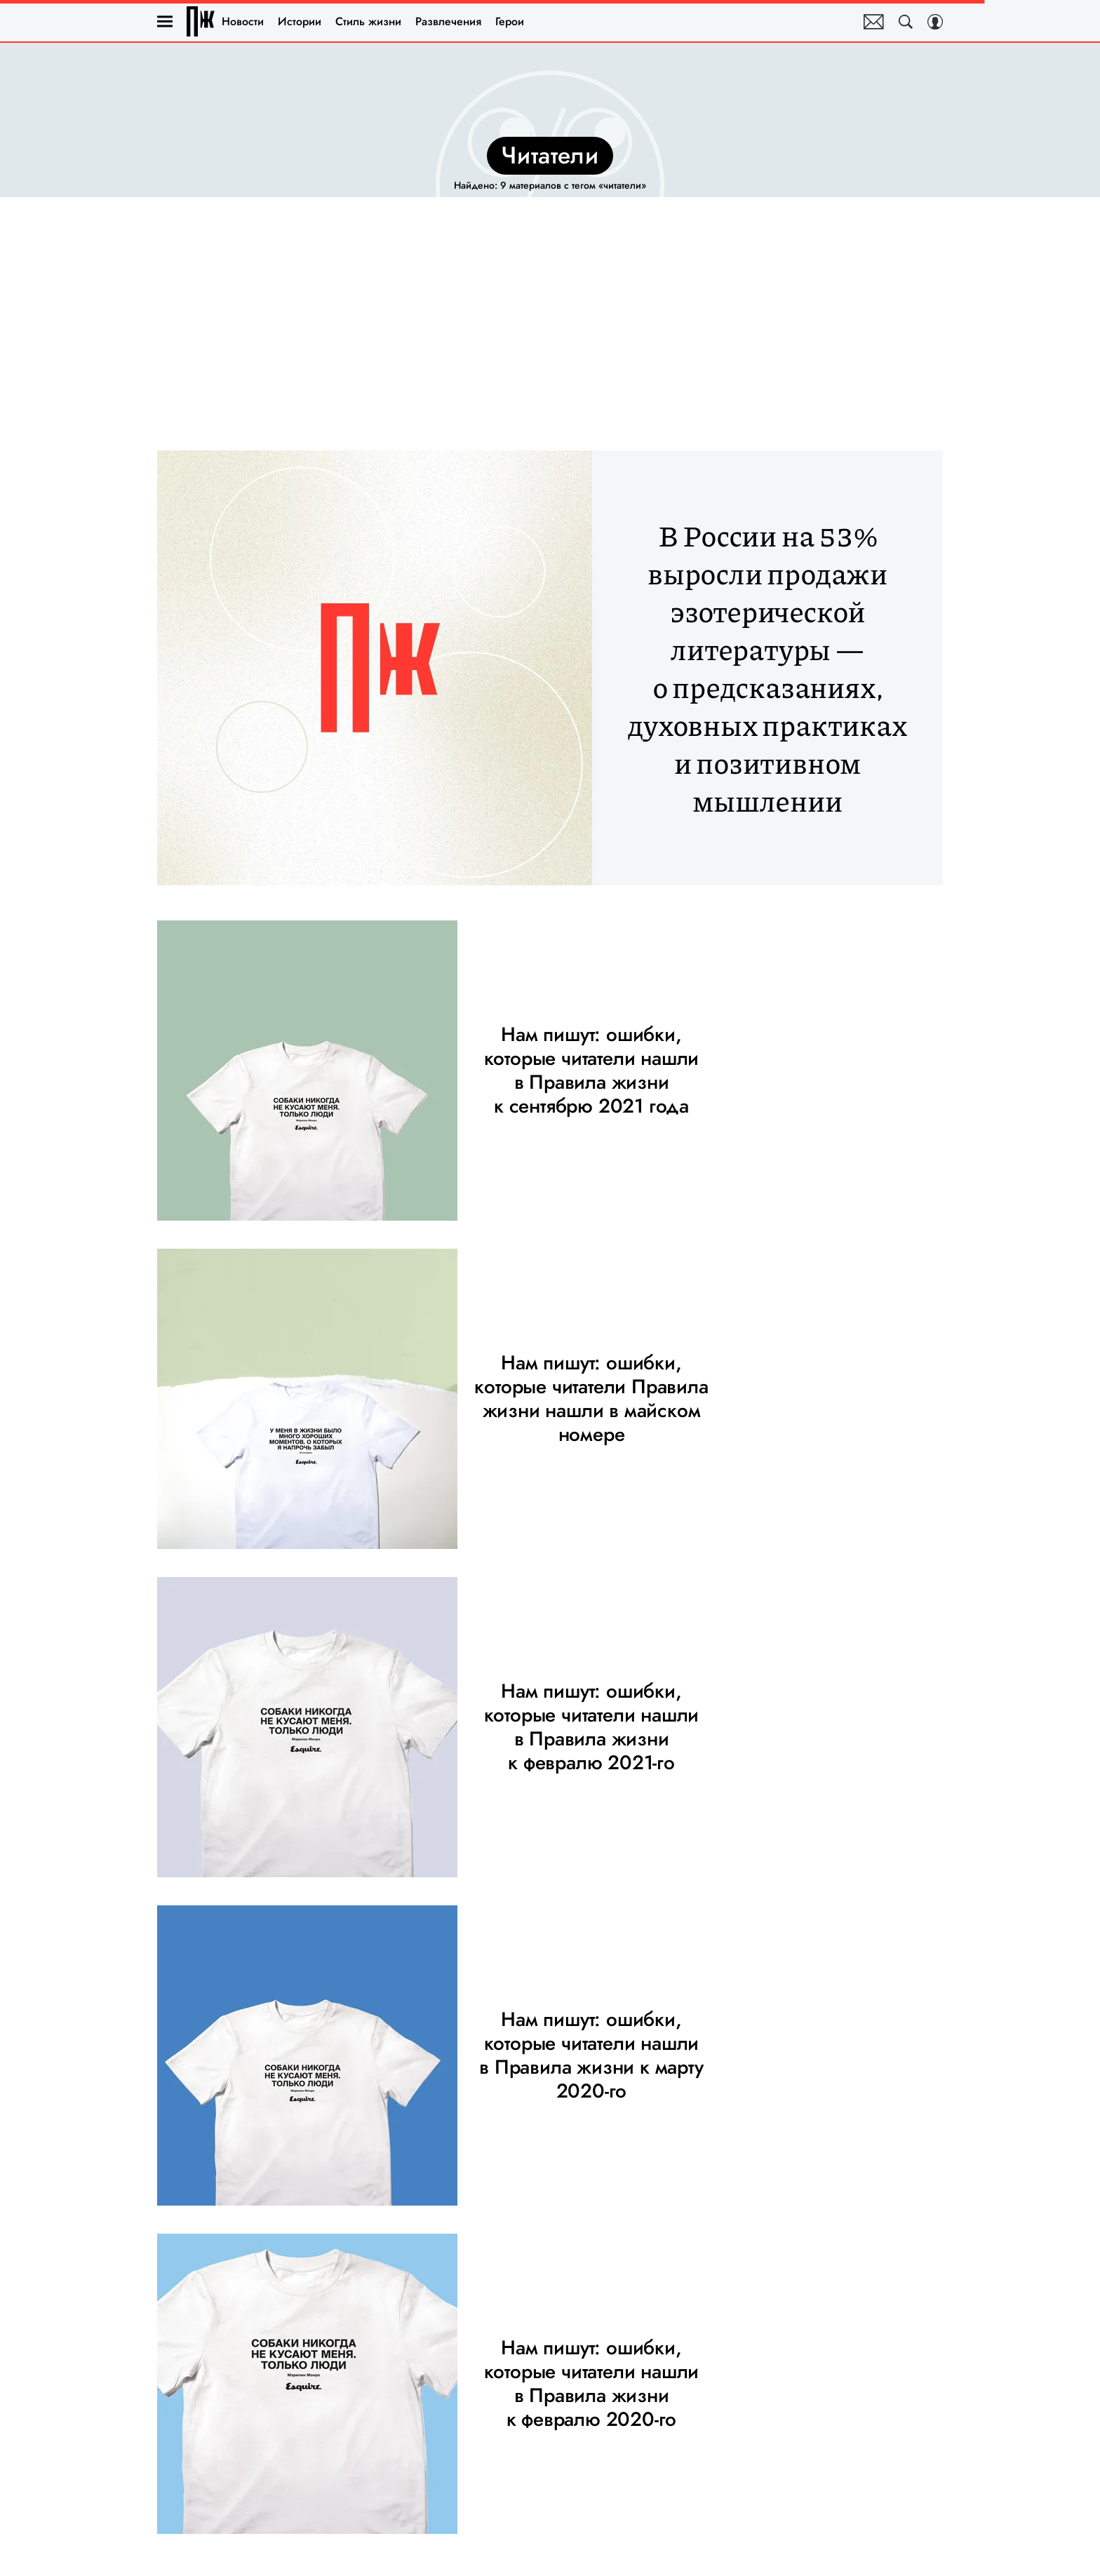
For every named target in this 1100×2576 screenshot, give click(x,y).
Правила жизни (201, 21)
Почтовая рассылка (874, 21)
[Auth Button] (935, 21)
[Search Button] (905, 21)
